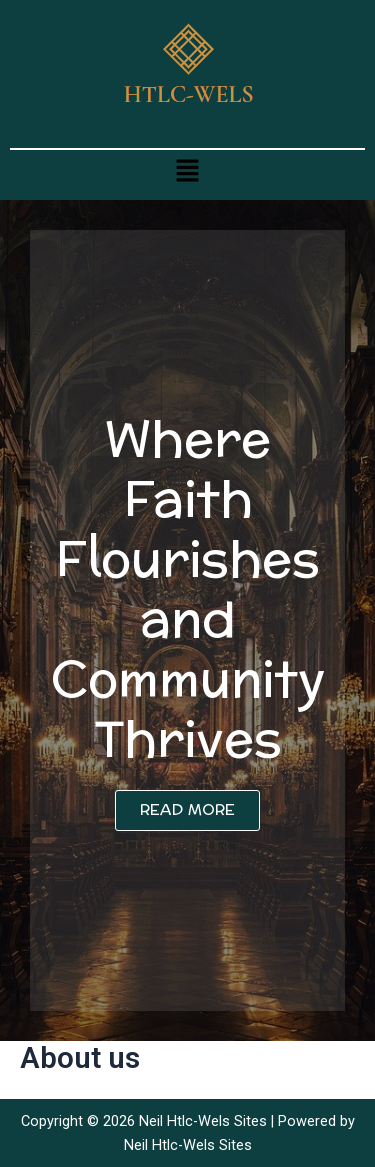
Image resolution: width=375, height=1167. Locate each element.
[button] (187, 170)
